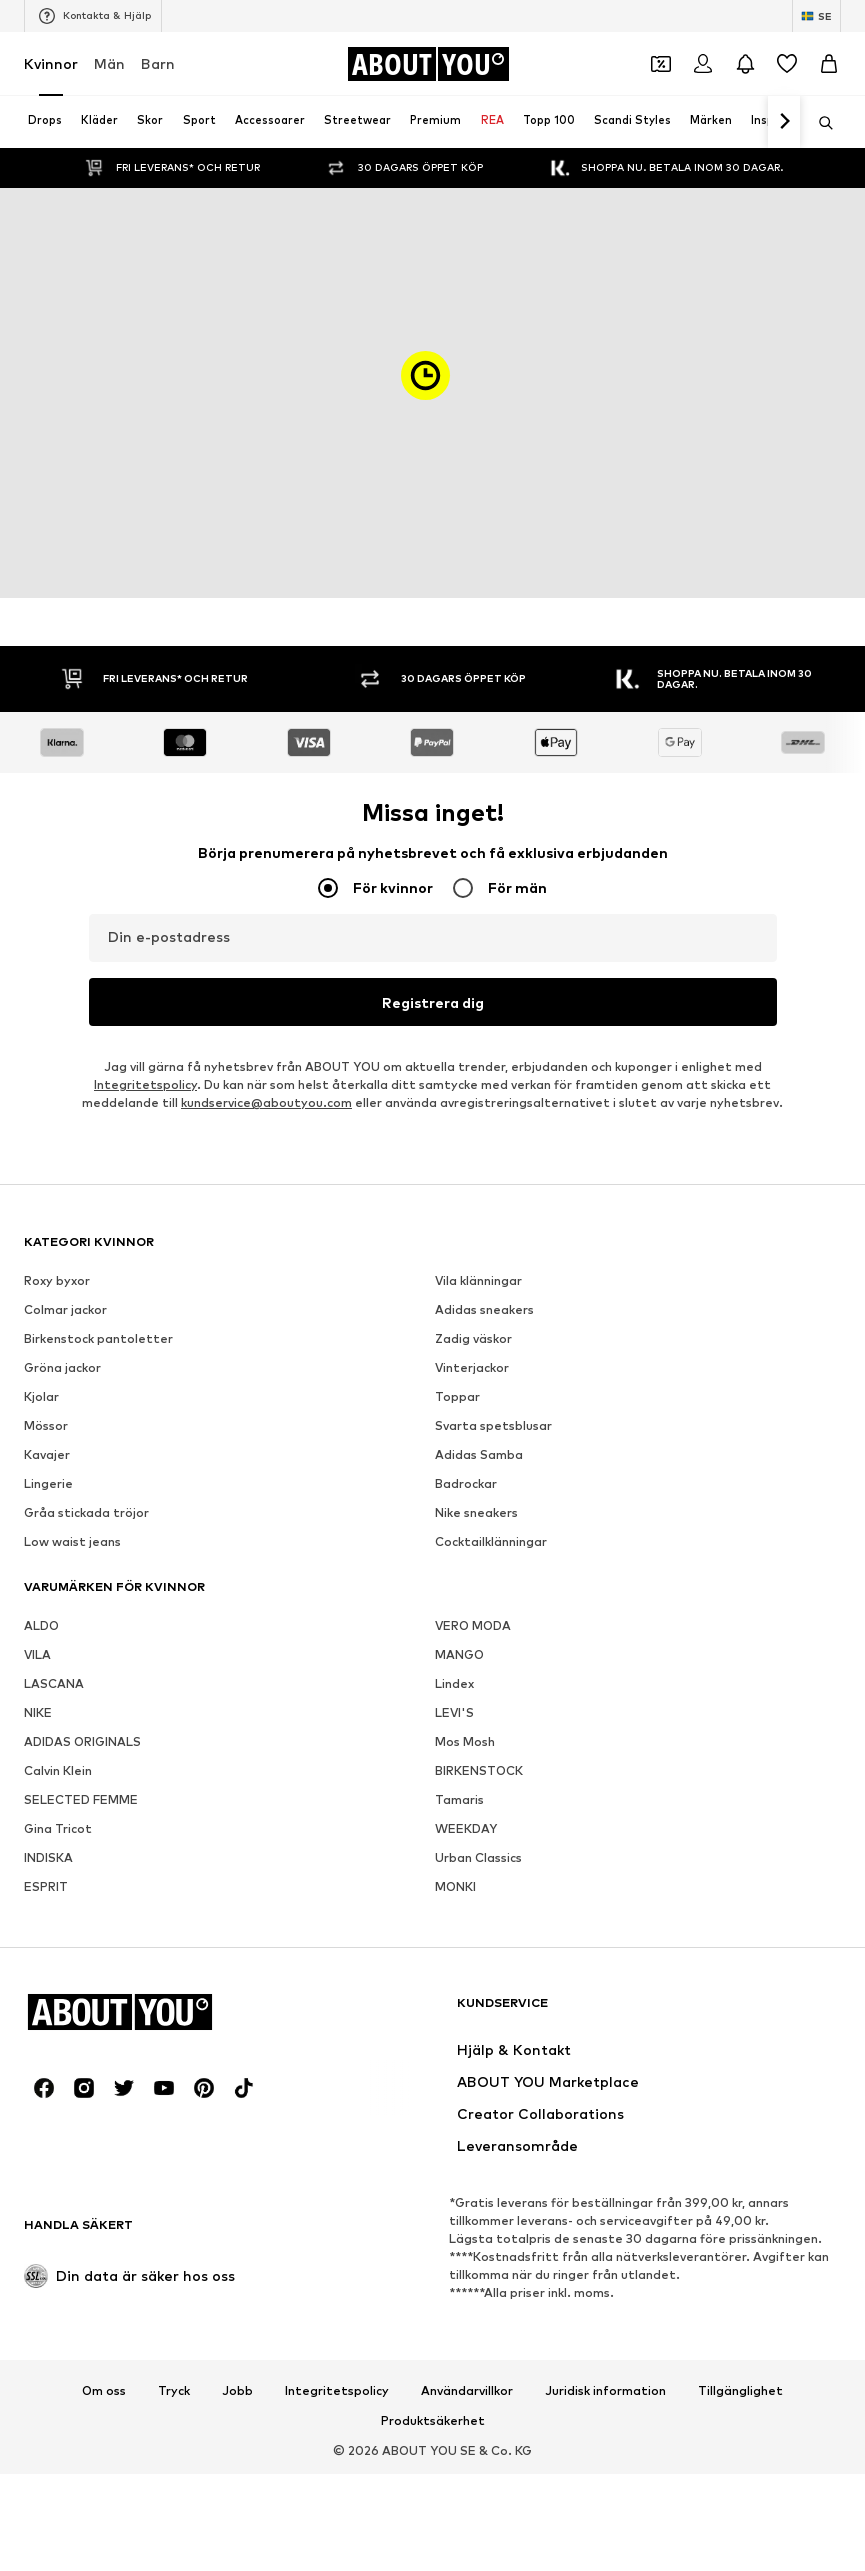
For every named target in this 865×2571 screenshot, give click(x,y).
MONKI (455, 1886)
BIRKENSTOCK (479, 1770)
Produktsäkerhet (433, 2421)
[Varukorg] (829, 64)
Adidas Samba (479, 1454)
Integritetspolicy (145, 1084)
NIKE (38, 1712)
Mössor (46, 1425)
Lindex (454, 1683)
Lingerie (48, 1483)
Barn (158, 63)
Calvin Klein (58, 1770)
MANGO (459, 1654)
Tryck (174, 2391)
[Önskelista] (787, 64)
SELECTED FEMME (81, 1799)
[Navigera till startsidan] (428, 64)
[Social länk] (44, 2088)
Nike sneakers (476, 1512)
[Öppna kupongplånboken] (661, 64)
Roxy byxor (57, 1280)
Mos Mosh (465, 1741)
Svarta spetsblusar (493, 1425)
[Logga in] (703, 64)
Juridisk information (605, 2391)
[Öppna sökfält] (819, 123)
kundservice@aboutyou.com (266, 1102)
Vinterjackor (472, 1367)
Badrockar (466, 1483)
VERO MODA (473, 1625)
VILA (37, 1654)
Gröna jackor (62, 1367)
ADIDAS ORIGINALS (82, 1741)
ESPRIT (46, 1886)
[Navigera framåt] (784, 122)
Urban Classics (478, 1857)
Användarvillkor (467, 2391)
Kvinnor (51, 63)
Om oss (104, 2391)
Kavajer (47, 1454)
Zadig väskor (473, 1338)
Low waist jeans (72, 1541)
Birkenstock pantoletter (98, 1338)
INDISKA (48, 1857)
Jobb (237, 2391)
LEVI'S (454, 1712)
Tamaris (459, 1799)
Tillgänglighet (740, 2391)
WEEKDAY (466, 1828)
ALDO (41, 1625)
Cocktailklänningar (491, 1541)
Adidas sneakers (484, 1309)
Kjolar (41, 1396)
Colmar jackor (65, 1309)
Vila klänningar (478, 1280)
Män (109, 63)
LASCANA (54, 1683)
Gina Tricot (58, 1828)
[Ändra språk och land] (816, 16)
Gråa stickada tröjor (86, 1512)
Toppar (457, 1396)
